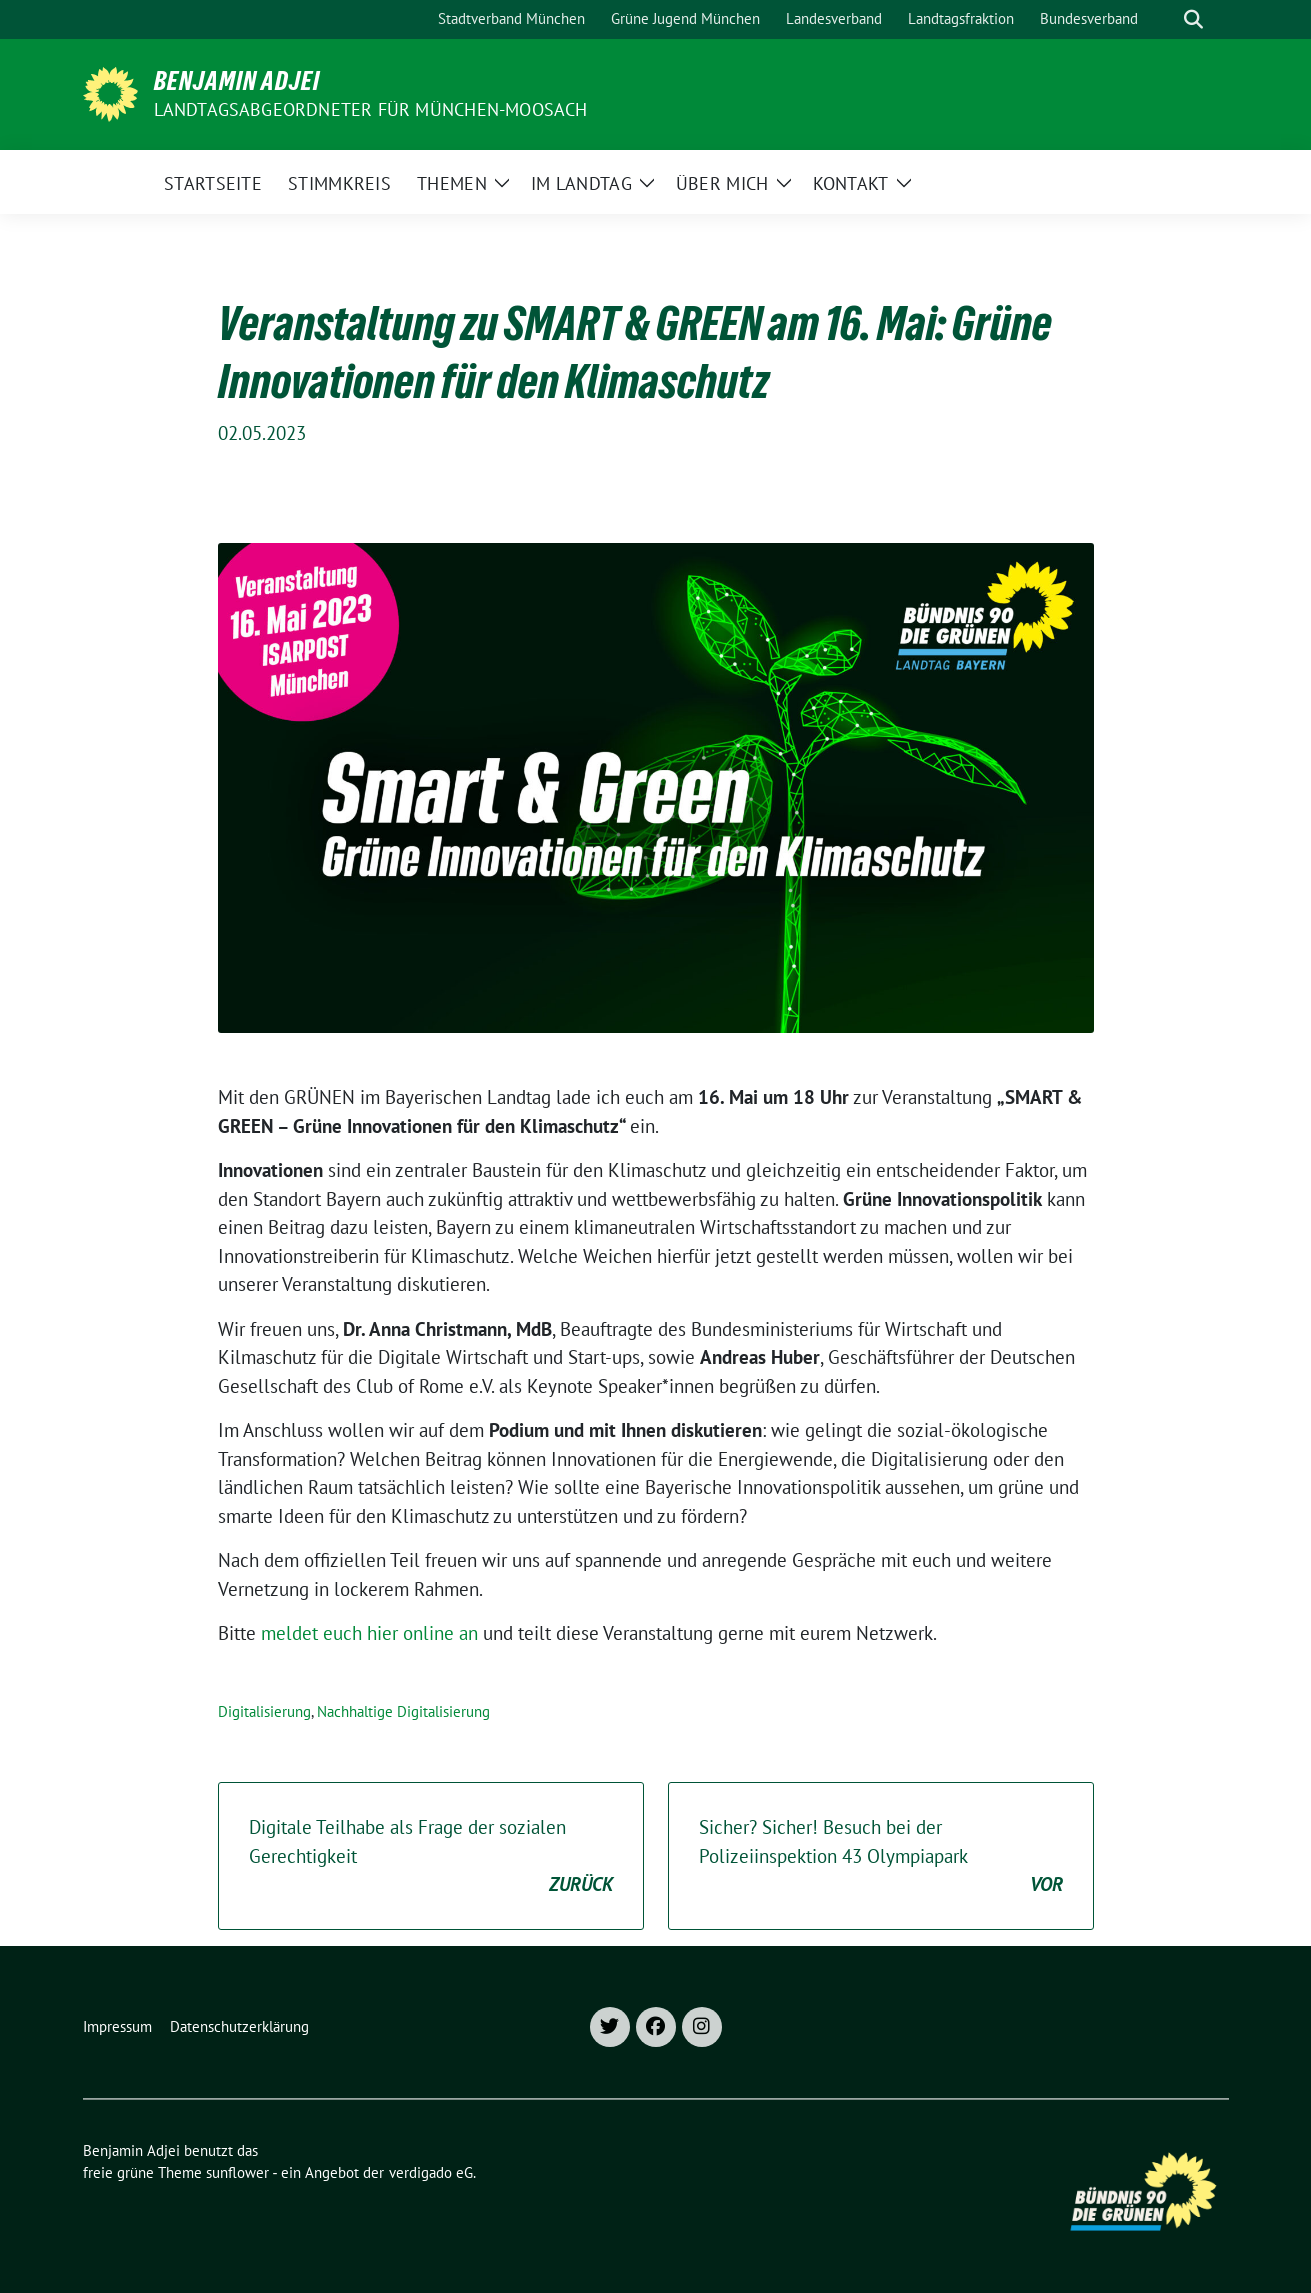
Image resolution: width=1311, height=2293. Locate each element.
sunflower (237, 2172)
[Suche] (1165, 19)
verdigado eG (431, 2172)
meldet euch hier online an (369, 1633)
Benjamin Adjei (237, 81)
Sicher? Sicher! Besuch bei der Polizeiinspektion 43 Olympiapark (881, 1857)
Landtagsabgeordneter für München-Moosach (371, 109)
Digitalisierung (264, 1711)
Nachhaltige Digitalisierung (403, 1711)
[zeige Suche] (1193, 19)
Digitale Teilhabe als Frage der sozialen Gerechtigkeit (431, 1857)
